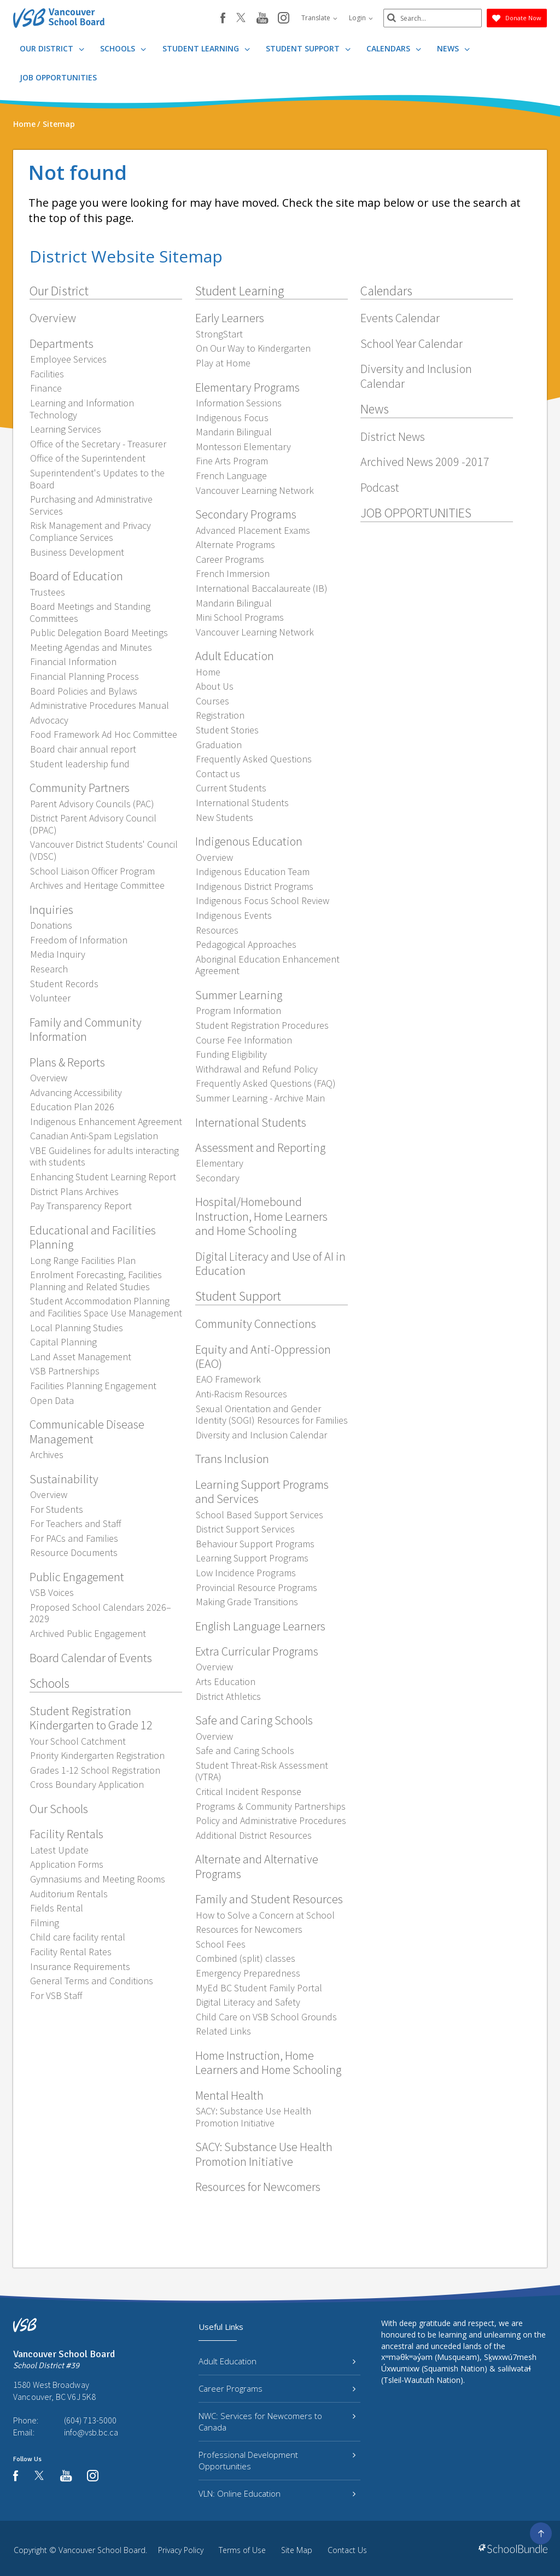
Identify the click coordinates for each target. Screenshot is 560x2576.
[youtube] (262, 18)
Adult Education (277, 2361)
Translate (319, 17)
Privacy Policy (180, 2550)
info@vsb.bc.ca (91, 2432)
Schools (123, 48)
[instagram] (283, 18)
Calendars (393, 48)
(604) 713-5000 (90, 2420)
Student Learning (206, 48)
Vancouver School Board (102, 2550)
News (453, 48)
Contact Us (347, 2550)
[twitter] (241, 18)
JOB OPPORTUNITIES (58, 77)
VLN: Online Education (277, 2493)
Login (361, 17)
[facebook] (222, 18)
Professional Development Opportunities (277, 2460)
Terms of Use (242, 2550)
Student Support (308, 48)
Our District (52, 48)
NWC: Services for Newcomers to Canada (277, 2421)
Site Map (296, 2550)
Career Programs (277, 2388)
